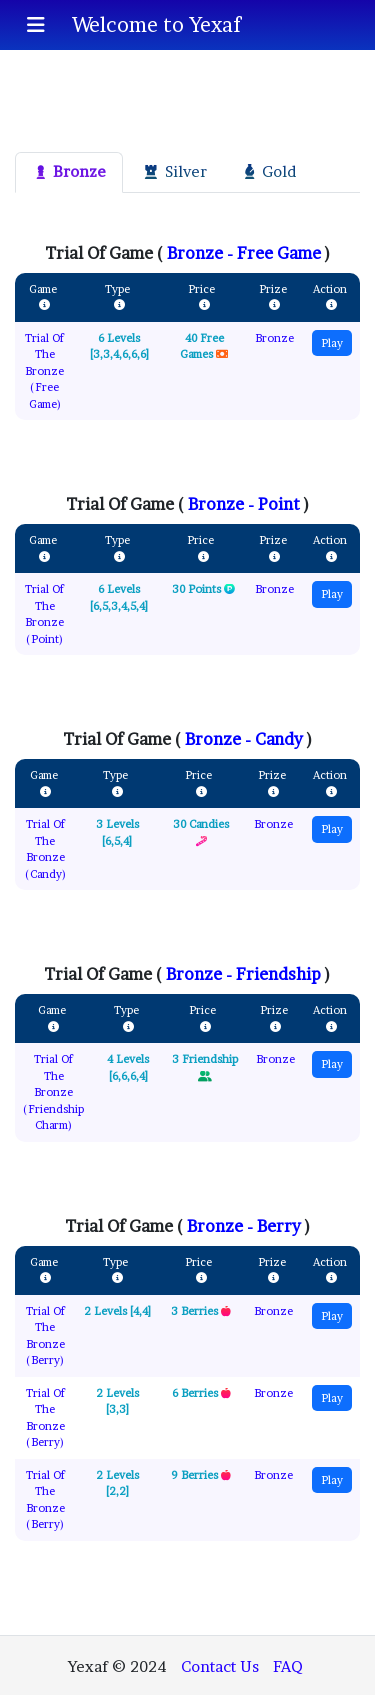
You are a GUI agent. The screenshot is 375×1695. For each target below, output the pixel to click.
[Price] (204, 305)
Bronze (69, 171)
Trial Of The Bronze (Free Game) (44, 371)
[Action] (331, 305)
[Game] (44, 305)
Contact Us (220, 1666)
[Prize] (274, 305)
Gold (268, 171)
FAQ (288, 1666)
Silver (173, 171)
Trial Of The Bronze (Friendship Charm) (53, 1092)
